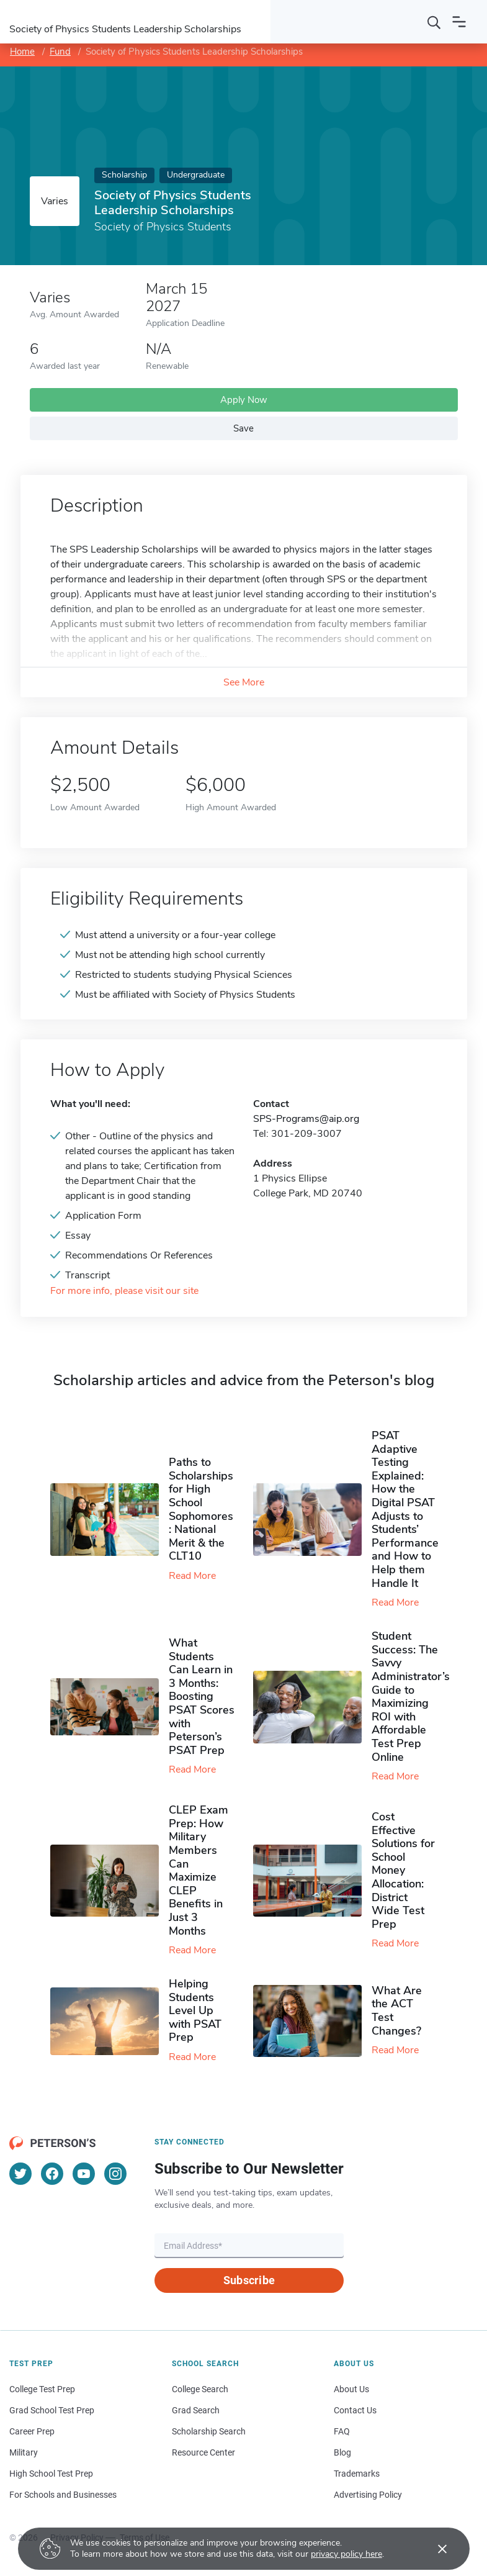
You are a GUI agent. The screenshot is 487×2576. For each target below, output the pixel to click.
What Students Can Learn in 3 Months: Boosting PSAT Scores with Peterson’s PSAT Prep (202, 1696)
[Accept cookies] (433, 2548)
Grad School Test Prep (51, 2410)
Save (243, 428)
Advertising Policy (368, 2495)
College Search (200, 2389)
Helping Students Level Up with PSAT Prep (195, 2010)
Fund (60, 51)
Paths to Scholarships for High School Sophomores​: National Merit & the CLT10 (201, 1509)
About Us (351, 2389)
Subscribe (249, 2280)
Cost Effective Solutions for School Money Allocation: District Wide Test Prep (403, 1870)
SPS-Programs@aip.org (306, 1119)
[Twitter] (20, 2173)
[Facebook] (52, 2173)
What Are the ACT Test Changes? (397, 2010)
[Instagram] (115, 2173)
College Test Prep (42, 2389)
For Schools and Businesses (63, 2495)
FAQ (342, 2431)
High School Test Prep (51, 2474)
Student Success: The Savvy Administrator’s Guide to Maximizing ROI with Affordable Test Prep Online (411, 1696)
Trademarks (357, 2474)
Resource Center (203, 2452)
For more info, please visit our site (124, 1291)
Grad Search (196, 2410)
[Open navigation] (459, 21)
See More (243, 682)
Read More (192, 1576)
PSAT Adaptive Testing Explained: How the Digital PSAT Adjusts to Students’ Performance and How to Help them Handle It (405, 1509)
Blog (342, 2452)
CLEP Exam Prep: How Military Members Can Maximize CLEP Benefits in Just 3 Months (198, 1870)
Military (23, 2452)
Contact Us (355, 2410)
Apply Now (243, 400)
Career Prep (32, 2431)
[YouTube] (84, 2173)
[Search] (434, 21)
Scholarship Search (209, 2431)
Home (22, 51)
